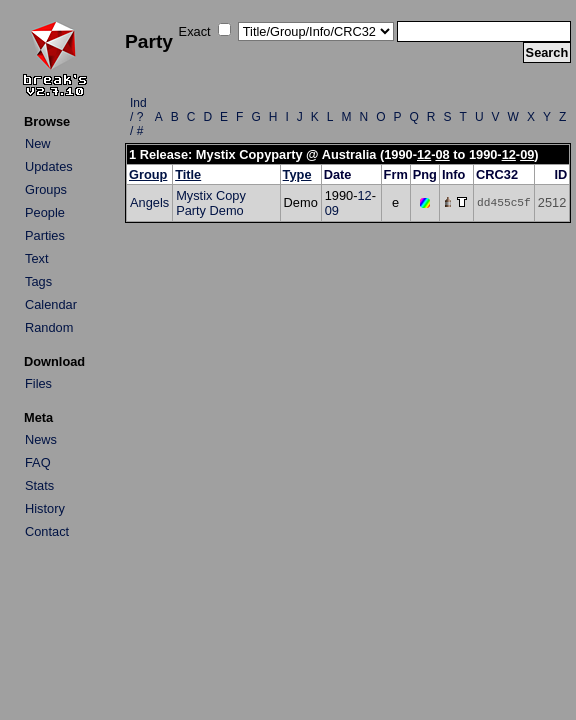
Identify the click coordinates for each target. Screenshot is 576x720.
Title (188, 174)
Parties (45, 235)
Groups (46, 189)
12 (424, 154)
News (41, 439)
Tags (38, 281)
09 (527, 154)
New (38, 143)
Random (49, 327)
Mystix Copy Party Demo (211, 203)
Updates (49, 166)
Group (148, 174)
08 (442, 154)
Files (38, 383)
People (45, 212)
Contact (47, 531)
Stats (39, 485)
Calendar (51, 304)
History (45, 508)
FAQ (38, 462)
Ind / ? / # (138, 117)
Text (36, 258)
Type (297, 174)
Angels (149, 202)
